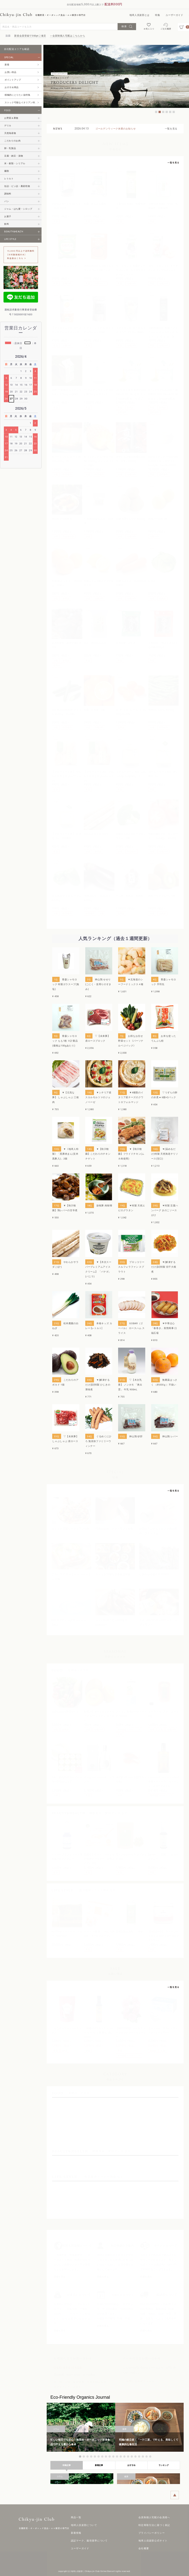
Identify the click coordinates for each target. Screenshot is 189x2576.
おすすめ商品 (12, 87)
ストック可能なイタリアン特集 (21, 102)
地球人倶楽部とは (139, 15)
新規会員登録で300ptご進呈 (30, 35)
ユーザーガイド (174, 15)
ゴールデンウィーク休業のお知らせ (115, 128)
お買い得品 (10, 72)
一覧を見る (171, 128)
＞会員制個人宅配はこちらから (67, 35)
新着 (7, 65)
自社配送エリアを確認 (16, 49)
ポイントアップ (13, 80)
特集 (157, 15)
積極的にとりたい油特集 (17, 95)
